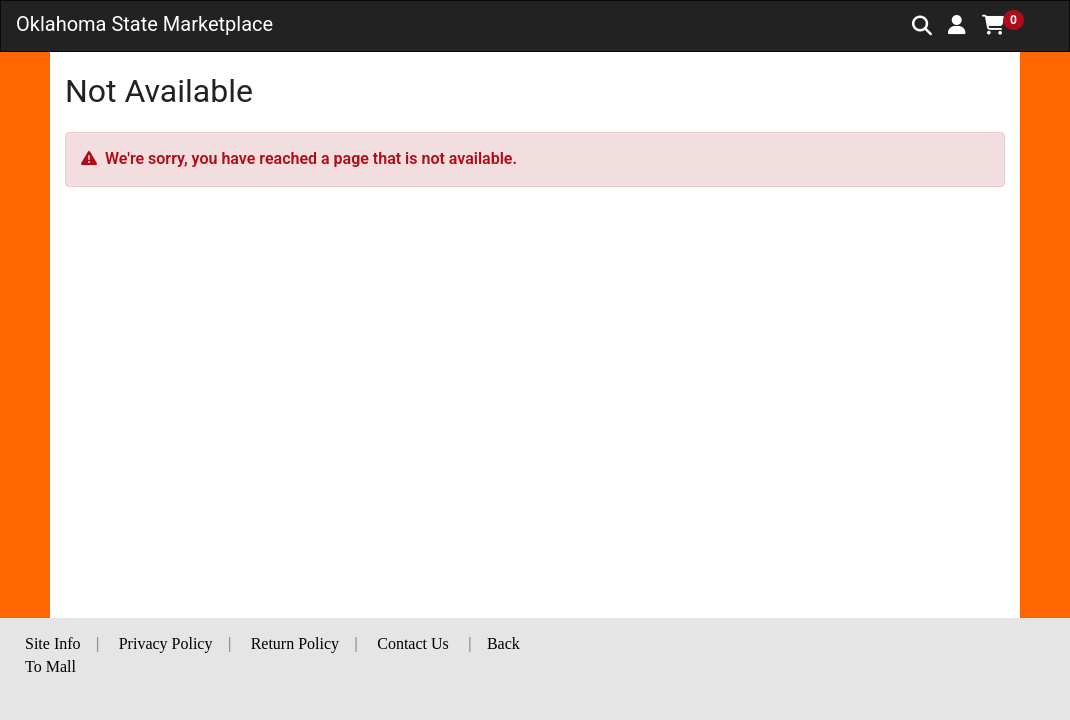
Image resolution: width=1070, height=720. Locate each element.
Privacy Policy (166, 643)
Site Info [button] (53, 643)
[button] (957, 25)
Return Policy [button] (295, 643)
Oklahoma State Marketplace (144, 24)
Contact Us (413, 643)
